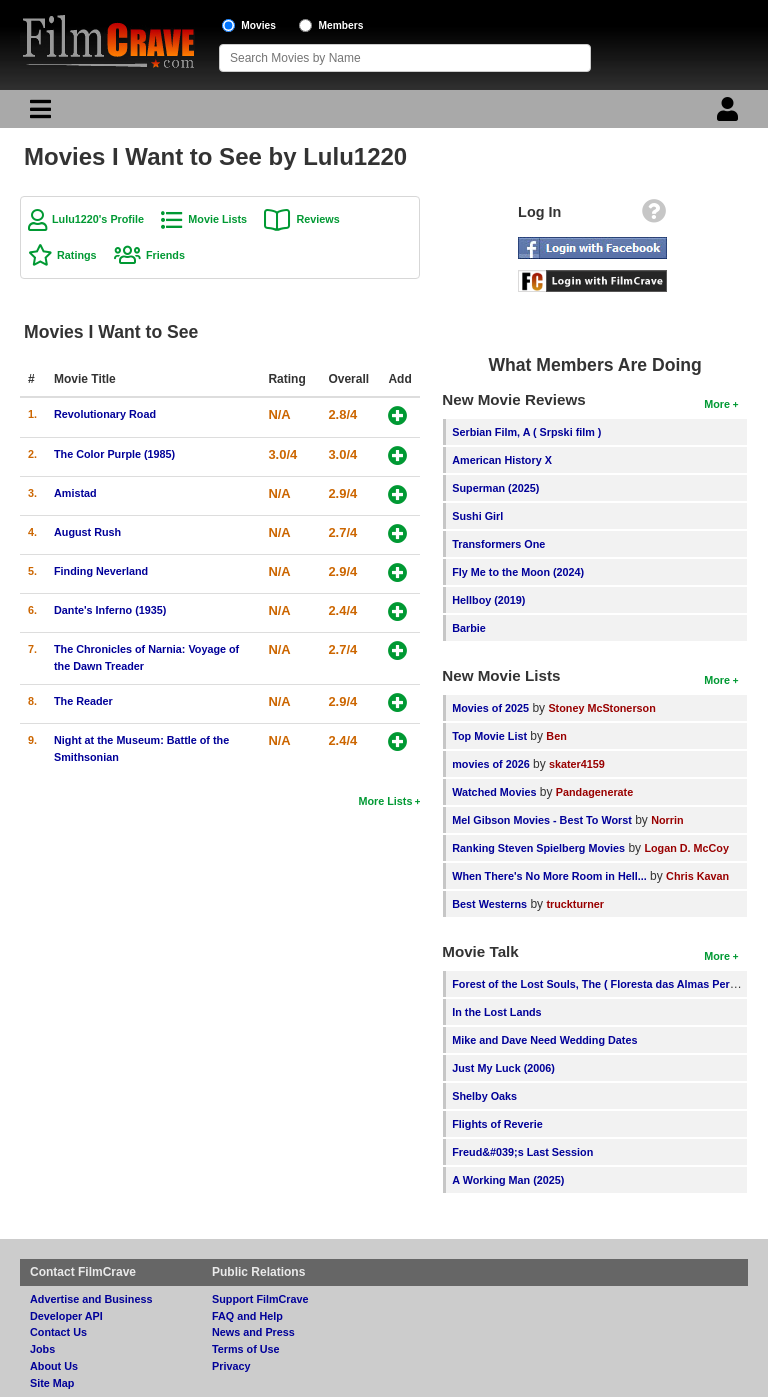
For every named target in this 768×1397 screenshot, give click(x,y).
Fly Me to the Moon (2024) (518, 572)
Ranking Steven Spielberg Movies (538, 848)
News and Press (253, 1332)
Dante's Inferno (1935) (110, 610)
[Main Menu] (38, 114)
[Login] (730, 114)
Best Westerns (489, 904)
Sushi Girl (477, 516)
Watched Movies (494, 792)
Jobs (42, 1349)
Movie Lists (217, 219)
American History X (502, 460)
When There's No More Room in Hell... (549, 876)
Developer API (66, 1316)
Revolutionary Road (105, 414)
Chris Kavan (697, 876)
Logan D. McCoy (686, 848)
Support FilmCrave (260, 1299)
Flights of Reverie (497, 1124)
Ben (556, 736)
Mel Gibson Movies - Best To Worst (542, 820)
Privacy (231, 1366)
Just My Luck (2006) (503, 1068)
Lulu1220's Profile (98, 219)
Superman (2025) (495, 488)
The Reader (83, 701)
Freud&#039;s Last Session (522, 1152)
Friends (165, 255)
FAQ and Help (247, 1316)
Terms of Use (246, 1349)
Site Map (52, 1383)
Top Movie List (489, 736)
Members (341, 25)
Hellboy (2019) (488, 600)
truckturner (575, 904)
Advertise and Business (91, 1299)
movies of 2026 (490, 764)
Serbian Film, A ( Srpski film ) (526, 432)
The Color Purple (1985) (114, 454)
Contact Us (58, 1332)
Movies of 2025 (490, 708)
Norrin (667, 820)
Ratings (77, 255)
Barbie (469, 628)
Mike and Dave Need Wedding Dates (544, 1040)
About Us (54, 1366)
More (717, 404)
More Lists (385, 801)
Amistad (75, 493)
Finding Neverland (101, 571)
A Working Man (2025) (508, 1180)
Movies (258, 25)
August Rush (87, 532)
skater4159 (577, 764)
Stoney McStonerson (601, 708)
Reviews (317, 219)
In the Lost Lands (496, 1012)
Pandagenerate (594, 792)
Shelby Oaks (484, 1096)
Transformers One (498, 544)
